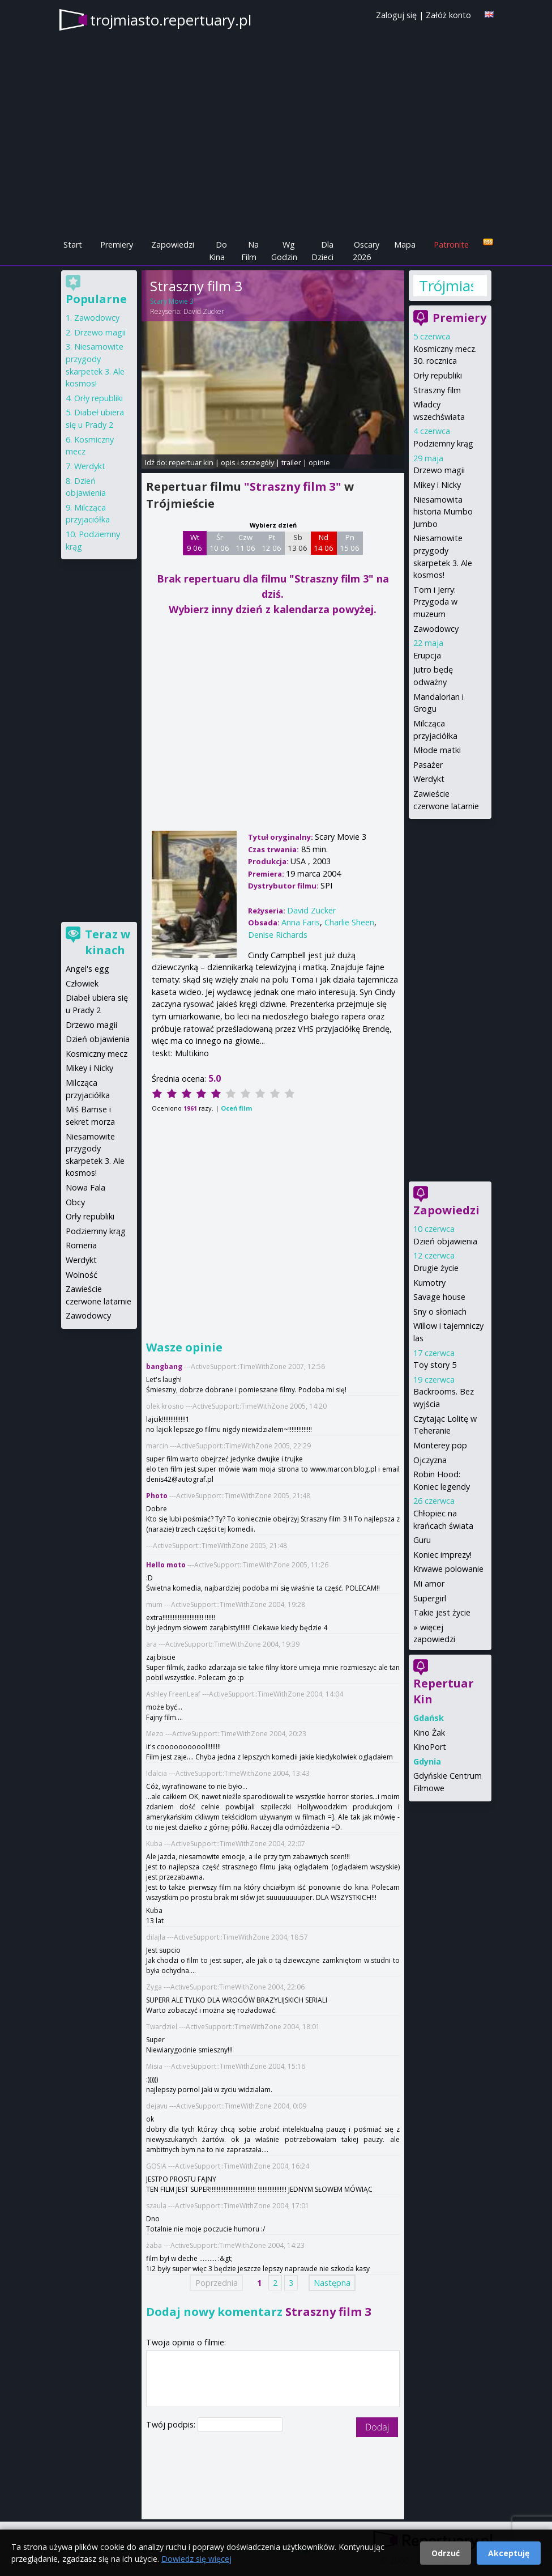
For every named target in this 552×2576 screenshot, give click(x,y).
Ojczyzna (430, 1460)
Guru (422, 1539)
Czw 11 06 (245, 543)
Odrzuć (445, 2553)
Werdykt (428, 778)
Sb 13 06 (297, 543)
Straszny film (437, 390)
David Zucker (203, 311)
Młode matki (437, 750)
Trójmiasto (446, 285)
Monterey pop (440, 1445)
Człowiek (82, 983)
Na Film (250, 250)
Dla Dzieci (322, 250)
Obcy (75, 1202)
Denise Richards (277, 934)
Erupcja (427, 655)
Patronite (451, 244)
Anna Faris (300, 922)
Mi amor (428, 1583)
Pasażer (428, 764)
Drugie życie (436, 1268)
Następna (332, 2282)
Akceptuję (508, 2553)
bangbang (164, 1366)
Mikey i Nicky (437, 484)
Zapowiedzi (172, 244)
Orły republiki (437, 375)
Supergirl (429, 1598)
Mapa (405, 244)
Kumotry (429, 1282)
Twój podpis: (172, 2424)
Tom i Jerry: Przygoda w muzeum (435, 601)
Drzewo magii (439, 470)
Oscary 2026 (366, 250)
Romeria (81, 1245)
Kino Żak (429, 1732)
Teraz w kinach (107, 942)
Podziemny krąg (443, 443)
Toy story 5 (434, 1364)
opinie (319, 462)
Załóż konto (448, 15)
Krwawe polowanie (448, 1568)
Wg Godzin (284, 250)
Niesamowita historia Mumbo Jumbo (443, 511)
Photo (157, 1495)
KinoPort (429, 1746)
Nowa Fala (85, 1187)
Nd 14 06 (323, 543)
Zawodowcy (436, 628)
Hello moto (166, 1565)
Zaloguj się (396, 15)
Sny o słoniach (440, 1311)
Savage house (439, 1296)
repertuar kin (191, 462)
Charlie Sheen (349, 922)
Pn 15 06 (350, 543)
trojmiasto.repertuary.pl (170, 20)
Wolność (81, 1274)
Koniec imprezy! (442, 1554)
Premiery (116, 244)
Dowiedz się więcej (196, 2558)
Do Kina (218, 250)
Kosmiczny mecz (96, 1053)
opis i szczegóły (247, 462)
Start (72, 244)
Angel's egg (87, 968)
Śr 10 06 (219, 543)
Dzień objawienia (445, 1241)
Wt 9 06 (194, 543)
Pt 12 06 (271, 543)
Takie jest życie (441, 1612)
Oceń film (236, 1108)
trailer (291, 462)
